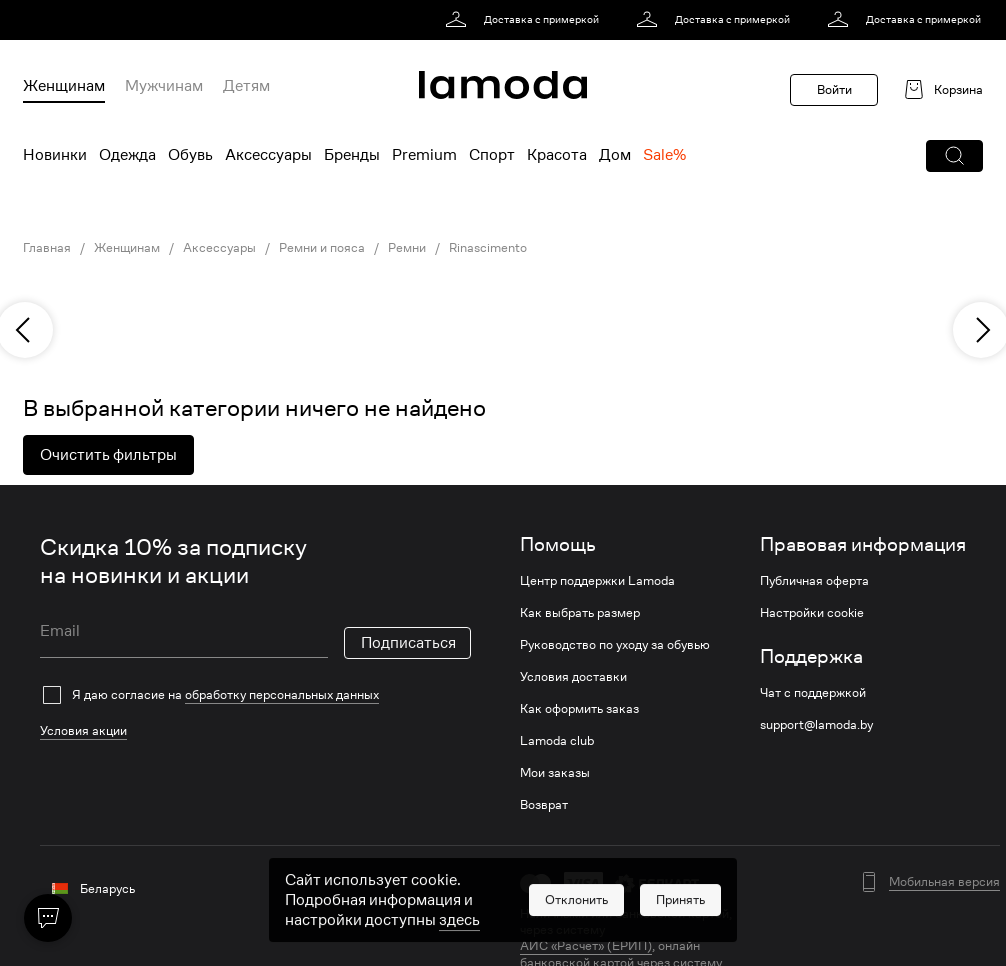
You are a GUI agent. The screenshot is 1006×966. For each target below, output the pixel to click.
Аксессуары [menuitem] (268, 155)
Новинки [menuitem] (55, 155)
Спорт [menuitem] (492, 155)
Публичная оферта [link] (814, 581)
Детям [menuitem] (246, 86)
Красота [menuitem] (557, 155)
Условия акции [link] (83, 730)
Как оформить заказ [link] (579, 709)
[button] (954, 156)
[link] (525, 20)
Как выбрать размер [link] (580, 613)
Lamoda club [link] (557, 741)
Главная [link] (47, 248)
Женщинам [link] (127, 248)
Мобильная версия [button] (944, 882)
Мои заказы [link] (555, 773)
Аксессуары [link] (219, 248)
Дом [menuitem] (615, 155)
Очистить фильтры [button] (108, 455)
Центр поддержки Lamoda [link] (597, 581)
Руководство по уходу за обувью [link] (615, 645)
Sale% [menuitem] (664, 155)
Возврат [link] (544, 805)
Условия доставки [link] (573, 677)
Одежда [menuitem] (127, 155)
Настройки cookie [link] (812, 613)
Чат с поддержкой (813, 693)
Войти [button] (834, 89)
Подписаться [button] (408, 643)
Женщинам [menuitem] (64, 86)
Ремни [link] (407, 248)
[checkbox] (255, 695)
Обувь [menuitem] (190, 155)
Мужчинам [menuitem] (164, 86)
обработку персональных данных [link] (282, 694)
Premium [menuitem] (424, 155)
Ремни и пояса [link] (322, 248)
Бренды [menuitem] (352, 155)
